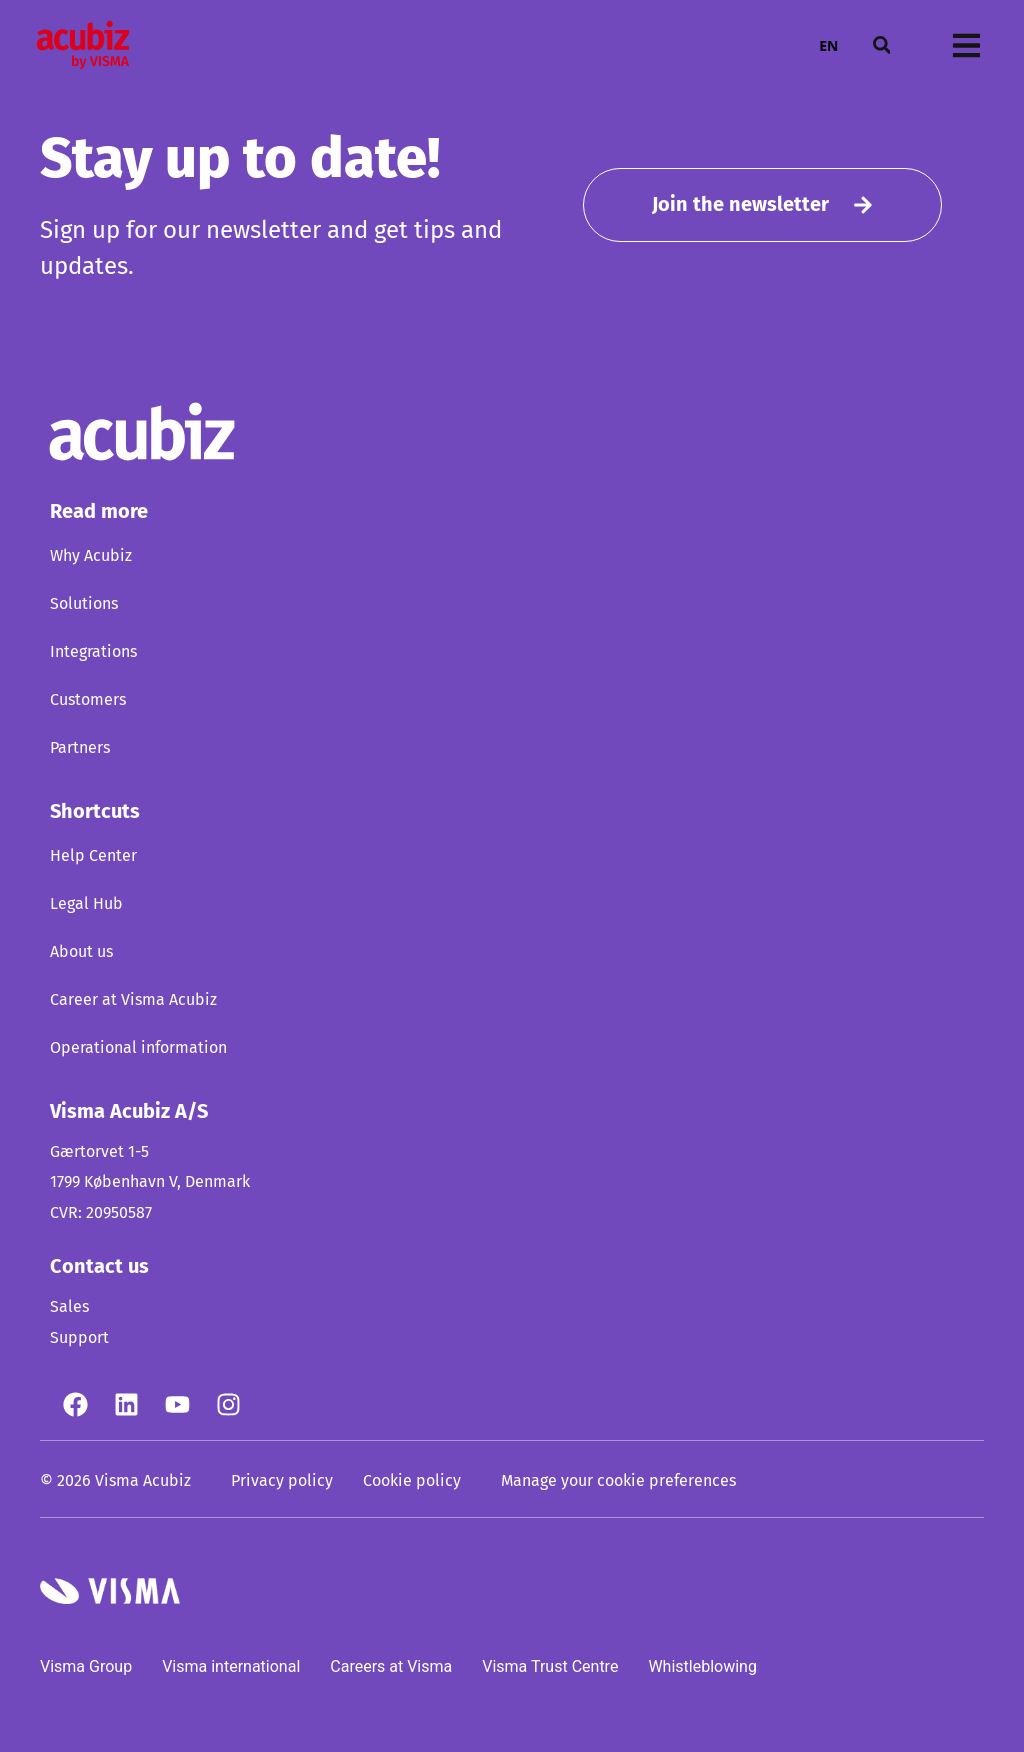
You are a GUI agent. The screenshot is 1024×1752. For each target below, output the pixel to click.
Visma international (231, 1666)
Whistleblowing (702, 1666)
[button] (881, 45)
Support (79, 1338)
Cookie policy (412, 1481)
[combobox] (828, 45)
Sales (69, 1307)
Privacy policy (282, 1481)
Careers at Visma (391, 1666)
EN (828, 45)
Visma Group (86, 1666)
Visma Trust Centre (550, 1666)
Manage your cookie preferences (618, 1481)
